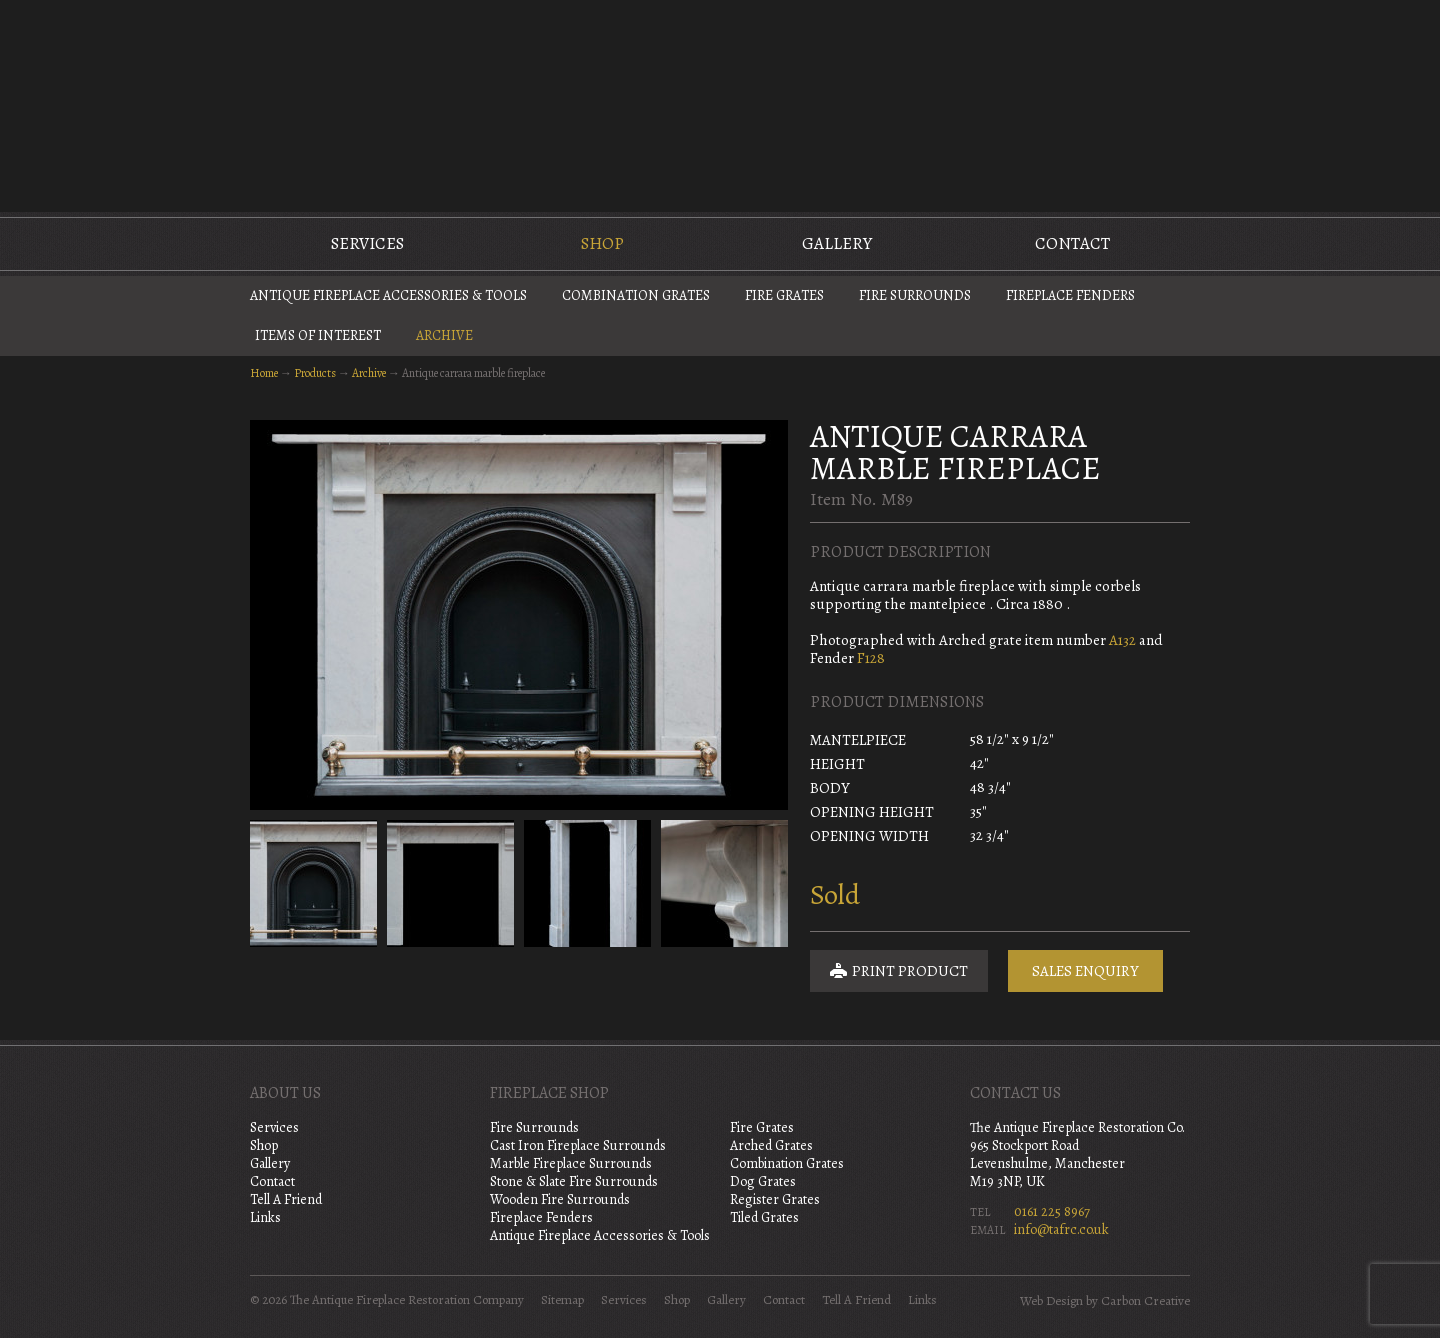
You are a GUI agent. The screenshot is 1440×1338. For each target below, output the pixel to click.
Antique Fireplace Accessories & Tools (388, 295)
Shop (602, 243)
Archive (444, 335)
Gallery (837, 243)
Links (265, 1217)
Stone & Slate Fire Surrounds (574, 1181)
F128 (871, 658)
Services (367, 243)
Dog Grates (763, 1181)
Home (264, 373)
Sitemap (562, 1300)
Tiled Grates (764, 1217)
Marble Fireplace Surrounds (571, 1163)
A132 (1122, 640)
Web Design (1051, 1301)
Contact (1072, 243)
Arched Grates (771, 1145)
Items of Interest (318, 335)
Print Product (899, 971)
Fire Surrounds (915, 295)
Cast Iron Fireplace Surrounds (578, 1145)
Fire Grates (784, 295)
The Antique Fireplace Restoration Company (720, 104)
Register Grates (775, 1199)
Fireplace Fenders (1070, 295)
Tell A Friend (286, 1199)
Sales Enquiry (1085, 971)
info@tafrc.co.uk (1061, 1229)
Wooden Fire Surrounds (560, 1199)
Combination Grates (636, 295)
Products (315, 373)
